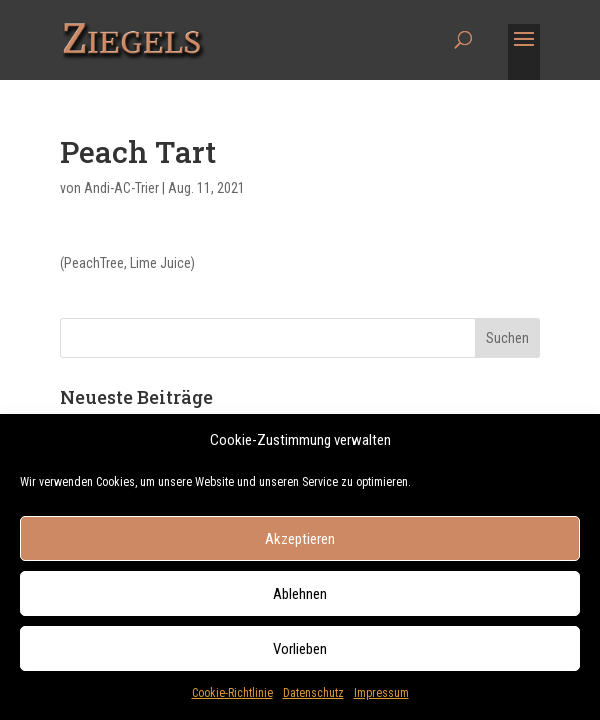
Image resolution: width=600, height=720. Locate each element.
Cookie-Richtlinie (232, 699)
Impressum (381, 699)
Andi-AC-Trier (121, 188)
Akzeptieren (300, 545)
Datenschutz (313, 699)
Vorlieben (300, 655)
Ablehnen (300, 600)
